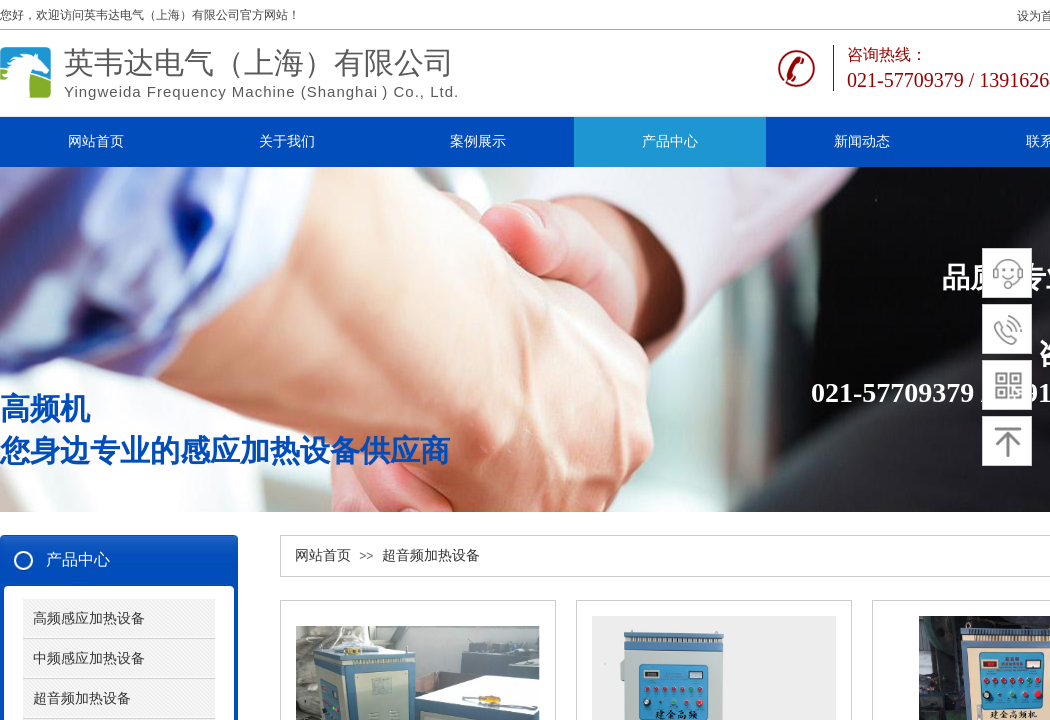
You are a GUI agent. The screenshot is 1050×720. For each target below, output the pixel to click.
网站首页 (323, 555)
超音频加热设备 (431, 555)
